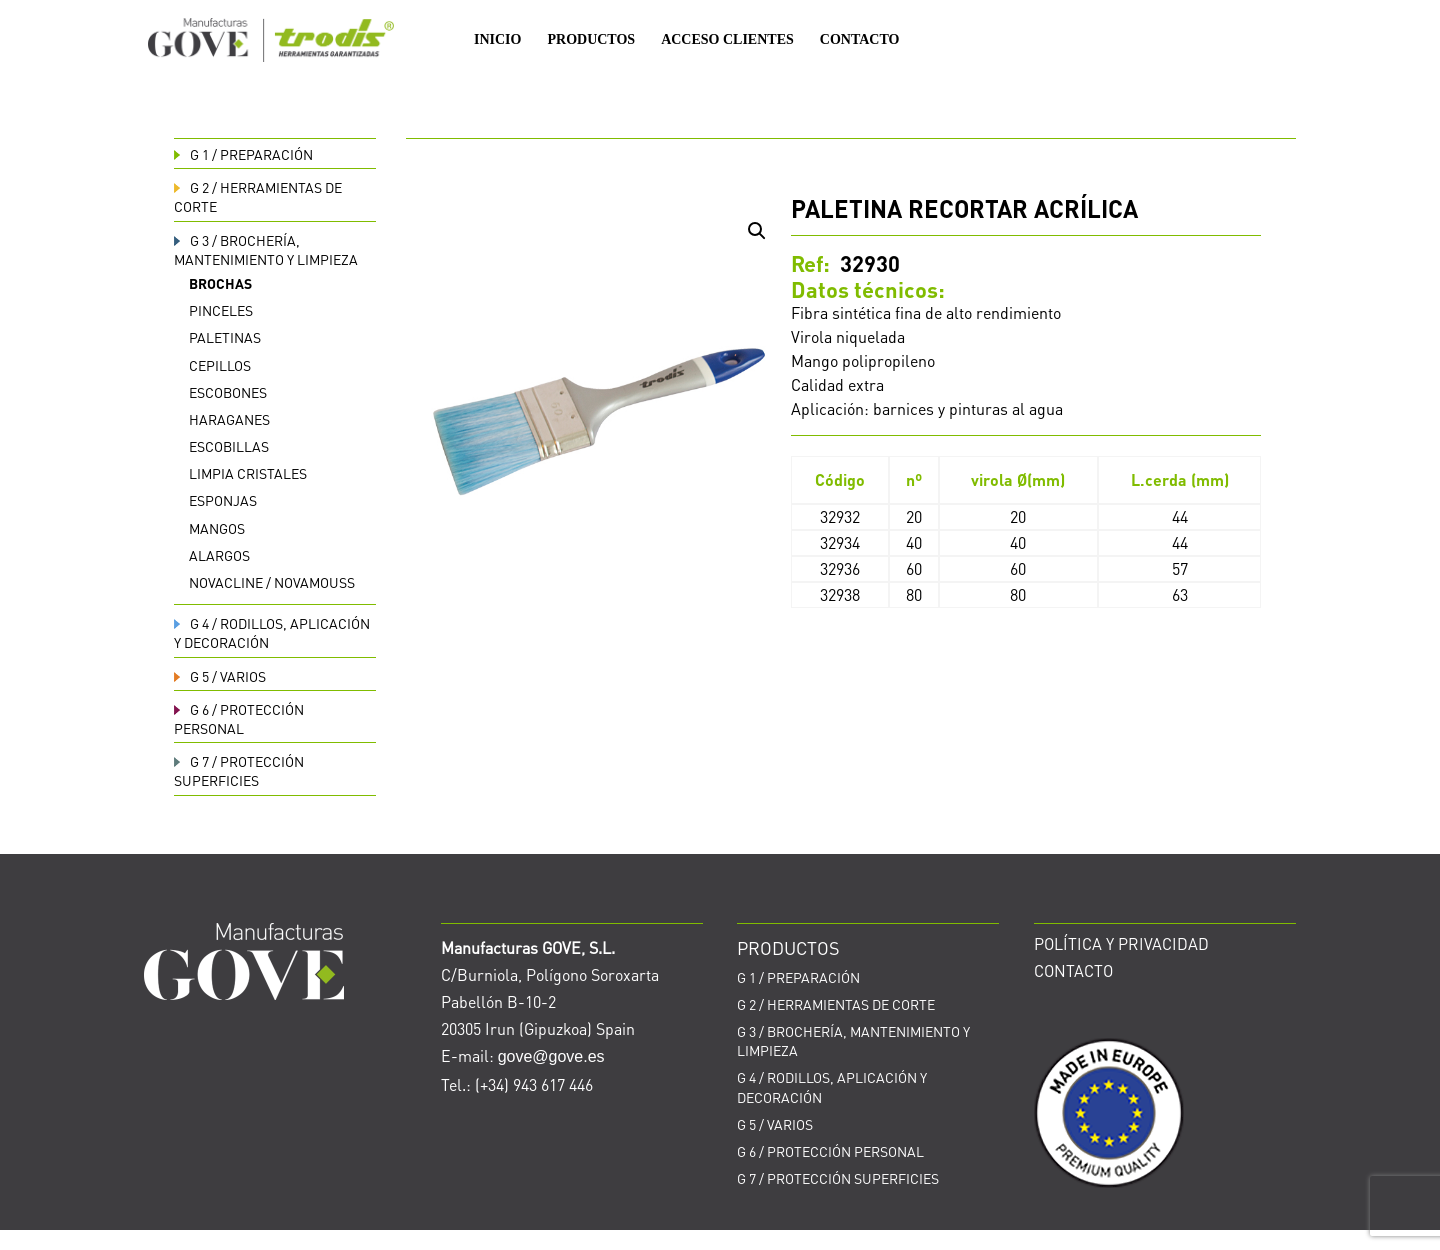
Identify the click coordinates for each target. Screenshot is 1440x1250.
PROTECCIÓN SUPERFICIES (239, 770)
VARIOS (220, 676)
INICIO (497, 40)
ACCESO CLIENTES (727, 40)
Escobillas (229, 446)
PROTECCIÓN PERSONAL (239, 718)
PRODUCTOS (591, 40)
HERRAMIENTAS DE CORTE (836, 1004)
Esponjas (223, 500)
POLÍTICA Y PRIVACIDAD (1121, 943)
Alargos (219, 555)
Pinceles (221, 310)
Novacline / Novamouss (272, 582)
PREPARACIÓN (243, 154)
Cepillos (220, 365)
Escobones (228, 392)
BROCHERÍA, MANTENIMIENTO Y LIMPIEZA (266, 249)
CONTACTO (860, 40)
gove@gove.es (551, 1056)
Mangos (217, 528)
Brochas (220, 283)
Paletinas (225, 337)
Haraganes (229, 419)
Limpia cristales (248, 473)
